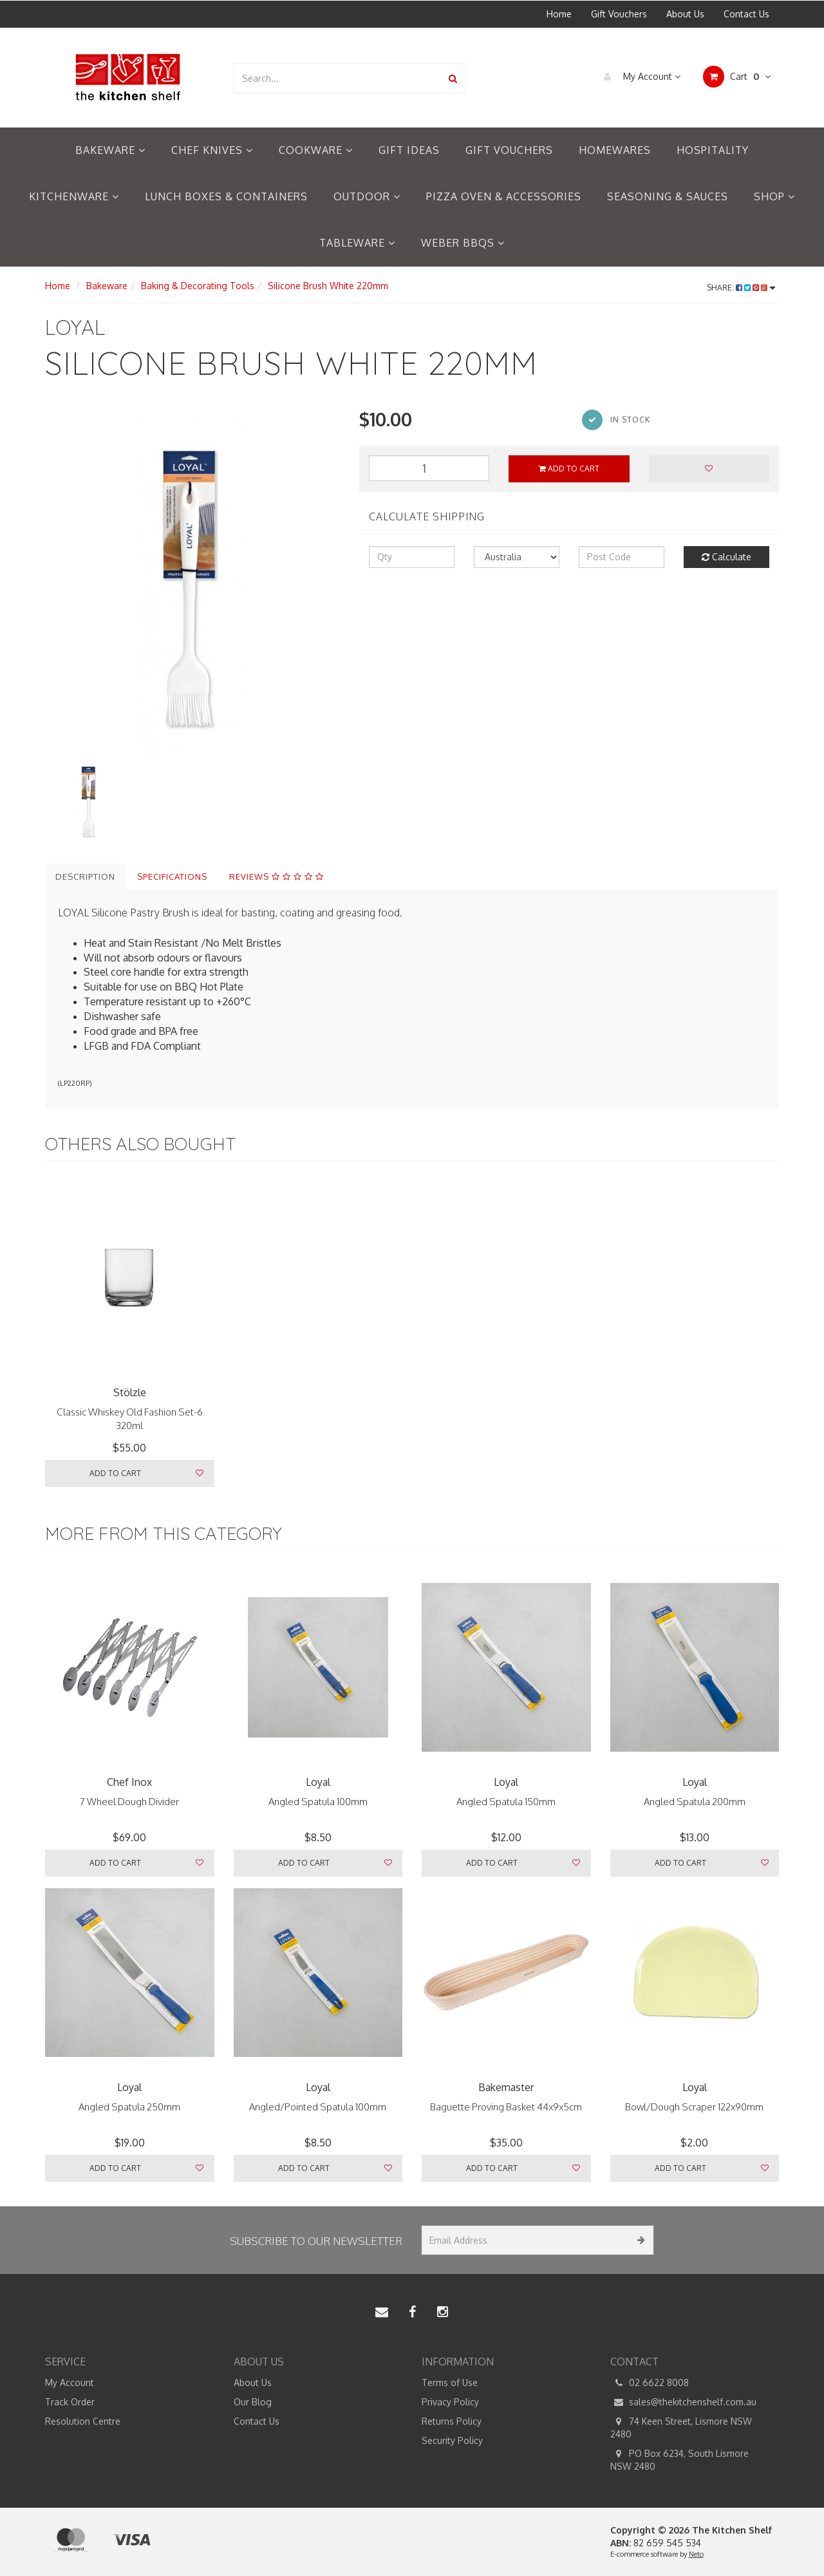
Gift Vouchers (619, 13)
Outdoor (366, 196)
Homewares (615, 150)
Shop (774, 196)
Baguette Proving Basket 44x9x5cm (506, 2107)
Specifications (172, 876)
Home (559, 13)
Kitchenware (74, 196)
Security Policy (452, 2440)
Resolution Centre (82, 2421)
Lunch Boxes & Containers (226, 196)
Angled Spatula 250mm (129, 2107)
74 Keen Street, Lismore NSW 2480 (681, 2427)
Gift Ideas (409, 150)
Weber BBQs (463, 242)
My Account (638, 77)
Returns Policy (452, 2421)
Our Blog (253, 2401)
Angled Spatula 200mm (694, 1801)
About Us (685, 13)
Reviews (276, 876)
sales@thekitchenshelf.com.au (683, 2402)
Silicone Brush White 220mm (328, 285)
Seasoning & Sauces (667, 196)
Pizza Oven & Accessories (503, 196)
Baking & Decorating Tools (197, 285)
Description (85, 876)
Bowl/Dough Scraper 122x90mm (694, 2107)
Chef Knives (212, 150)
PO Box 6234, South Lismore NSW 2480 (679, 2459)
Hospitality (713, 150)
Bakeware (110, 150)
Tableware (357, 242)
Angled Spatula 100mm (318, 1801)
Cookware (316, 150)
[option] (192, 580)
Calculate (726, 556)
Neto (696, 2554)
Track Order (70, 2401)
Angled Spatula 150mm (506, 1801)
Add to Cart (569, 468)
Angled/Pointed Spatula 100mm (317, 2107)
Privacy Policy (450, 2401)
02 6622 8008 (649, 2382)
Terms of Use (450, 2382)
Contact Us (746, 13)
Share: (741, 287)
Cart (737, 77)
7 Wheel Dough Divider (129, 1801)
